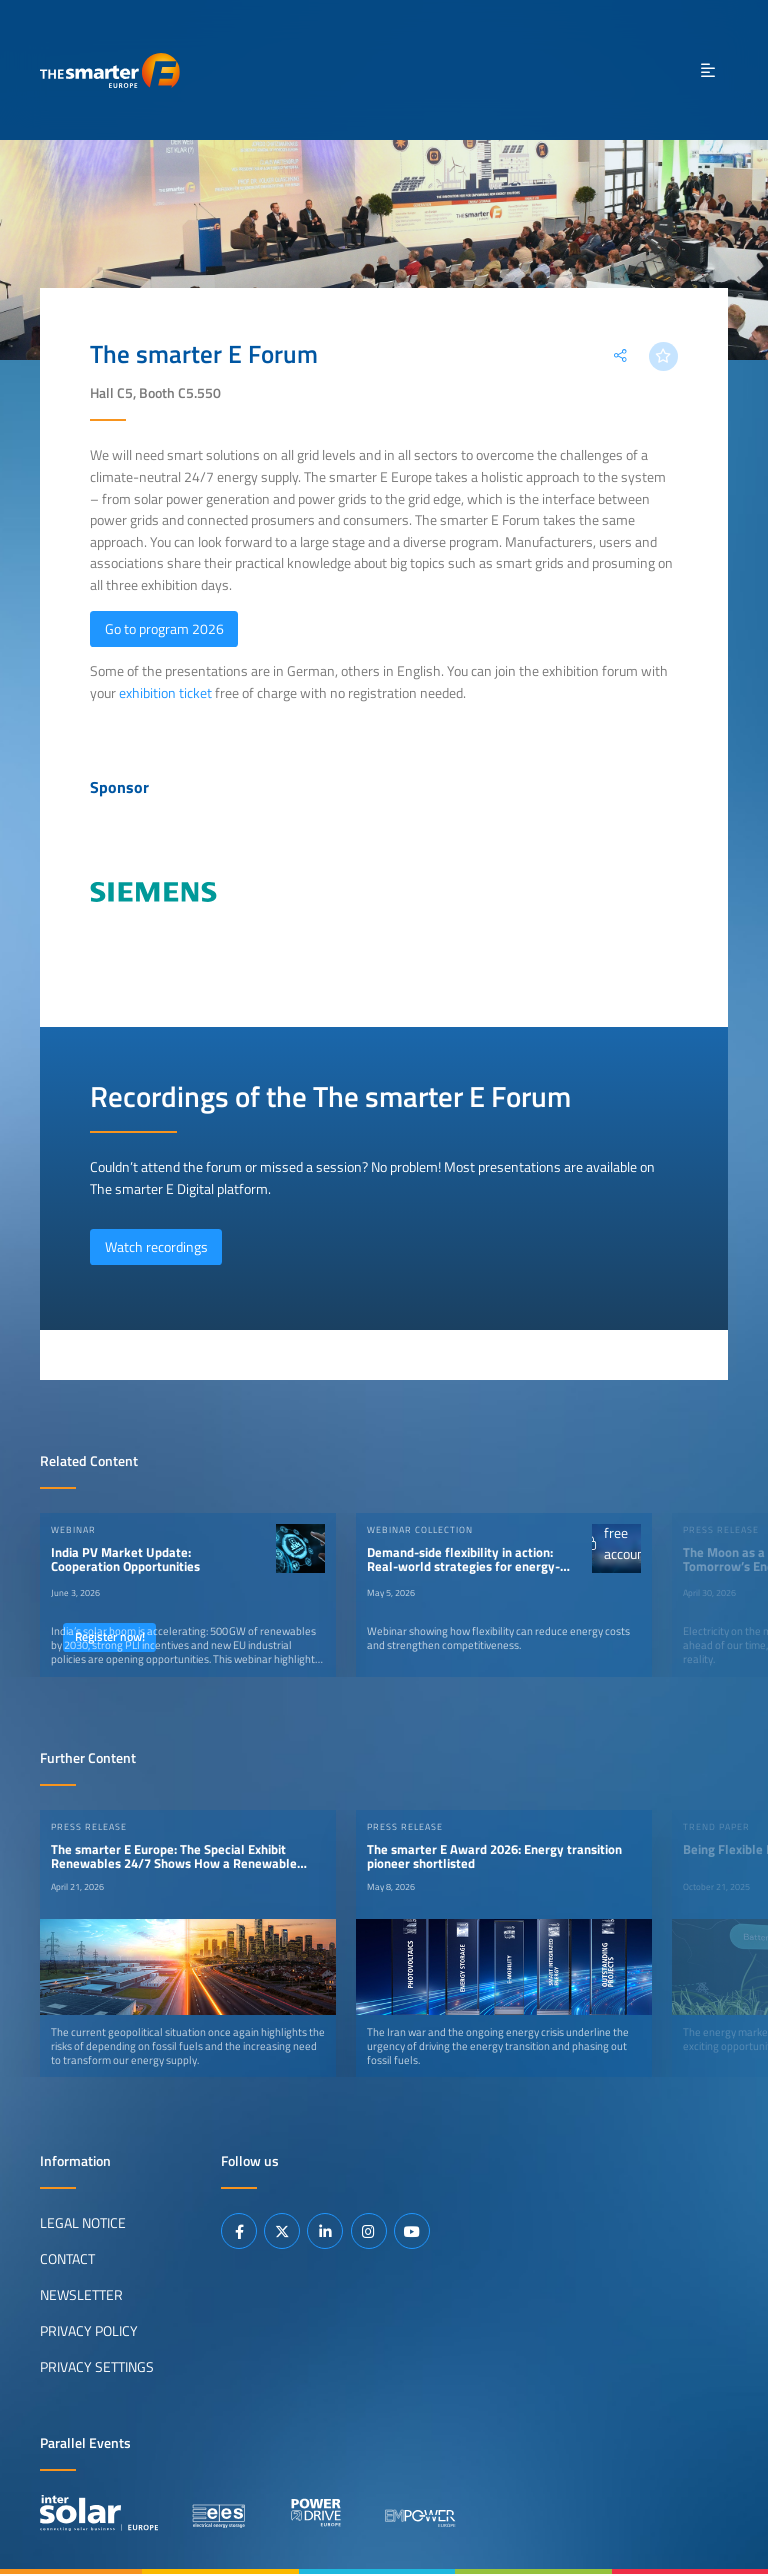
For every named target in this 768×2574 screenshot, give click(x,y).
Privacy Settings (97, 2367)
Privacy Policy (89, 2331)
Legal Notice (83, 2223)
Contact (67, 2259)
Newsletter (81, 2295)
